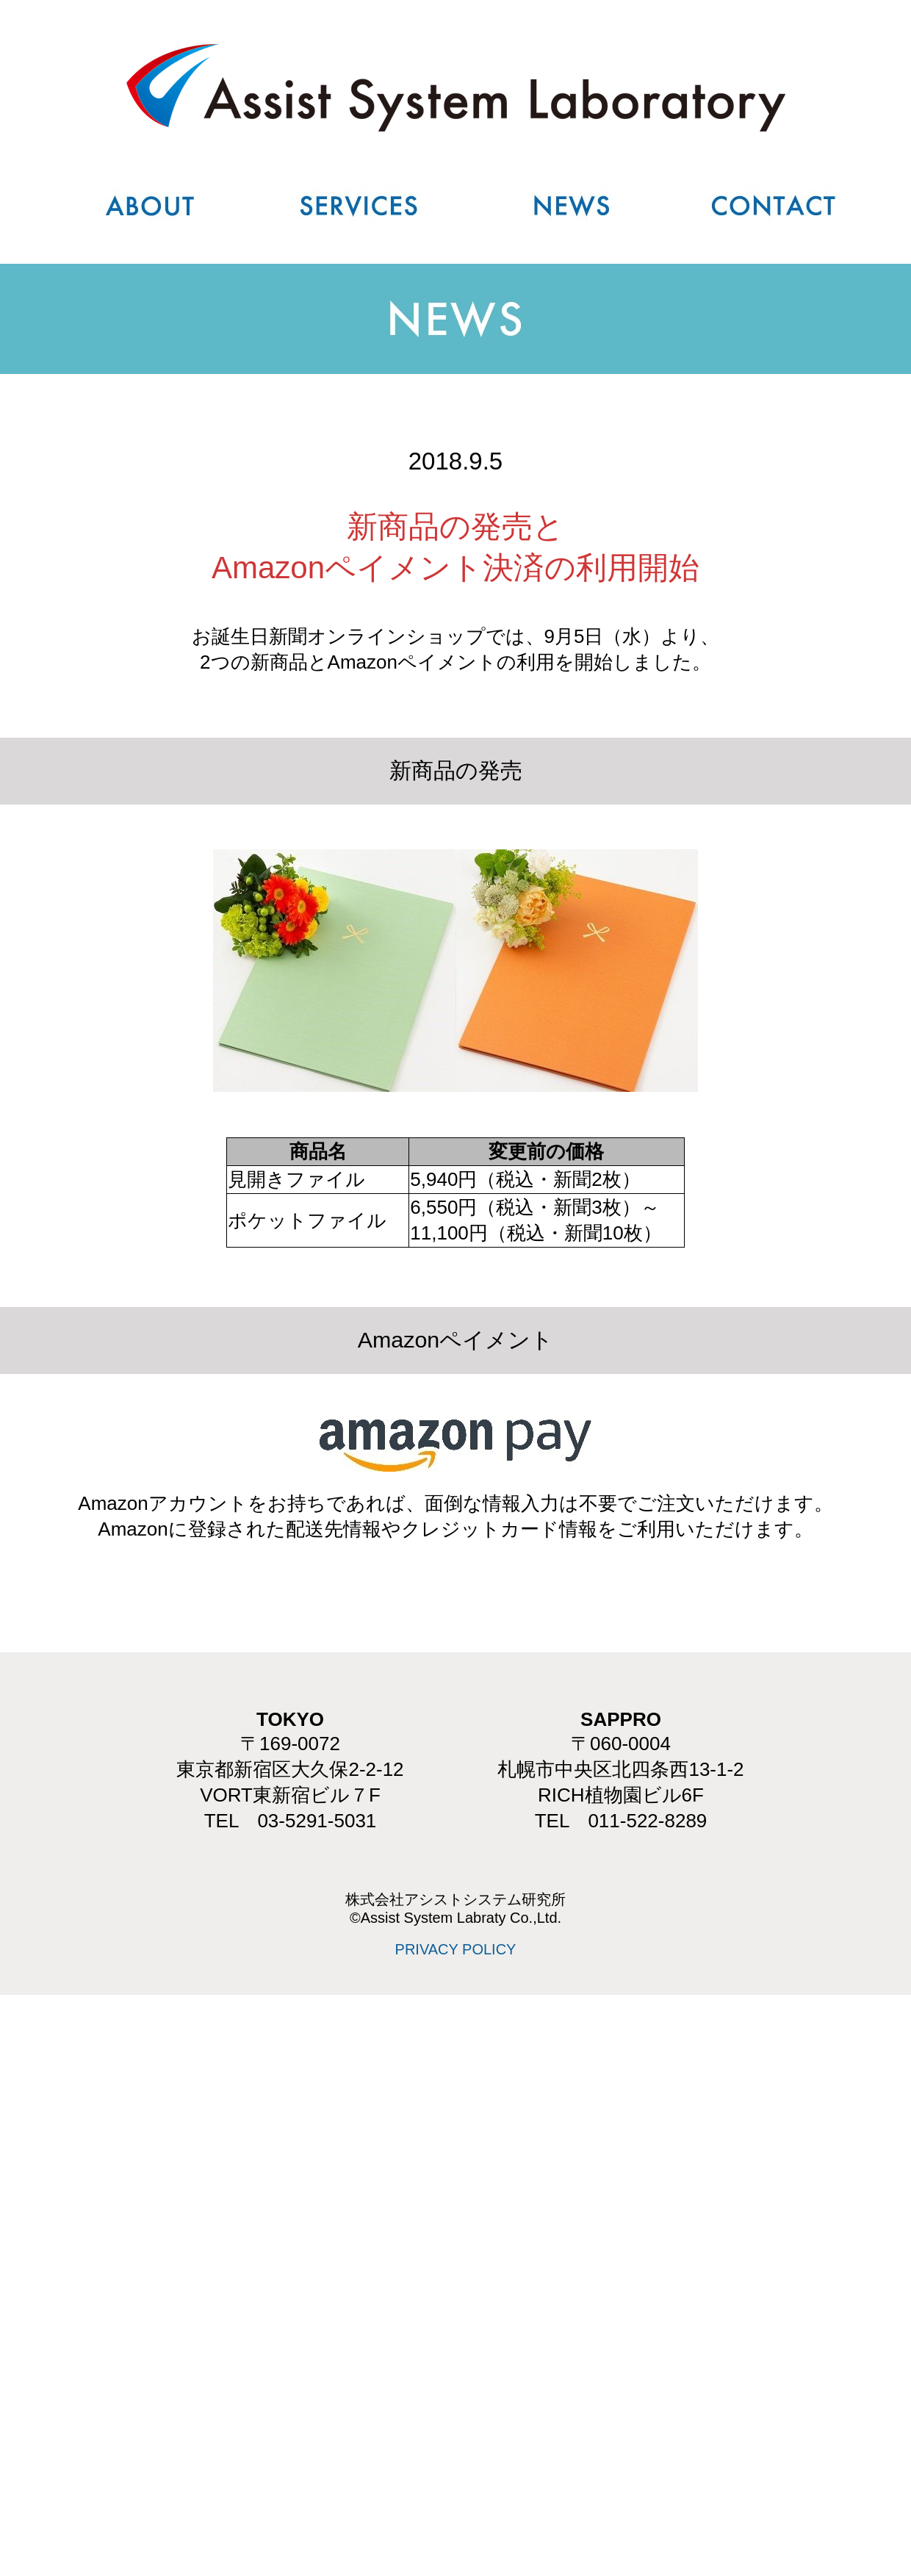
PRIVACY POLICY (455, 1949)
